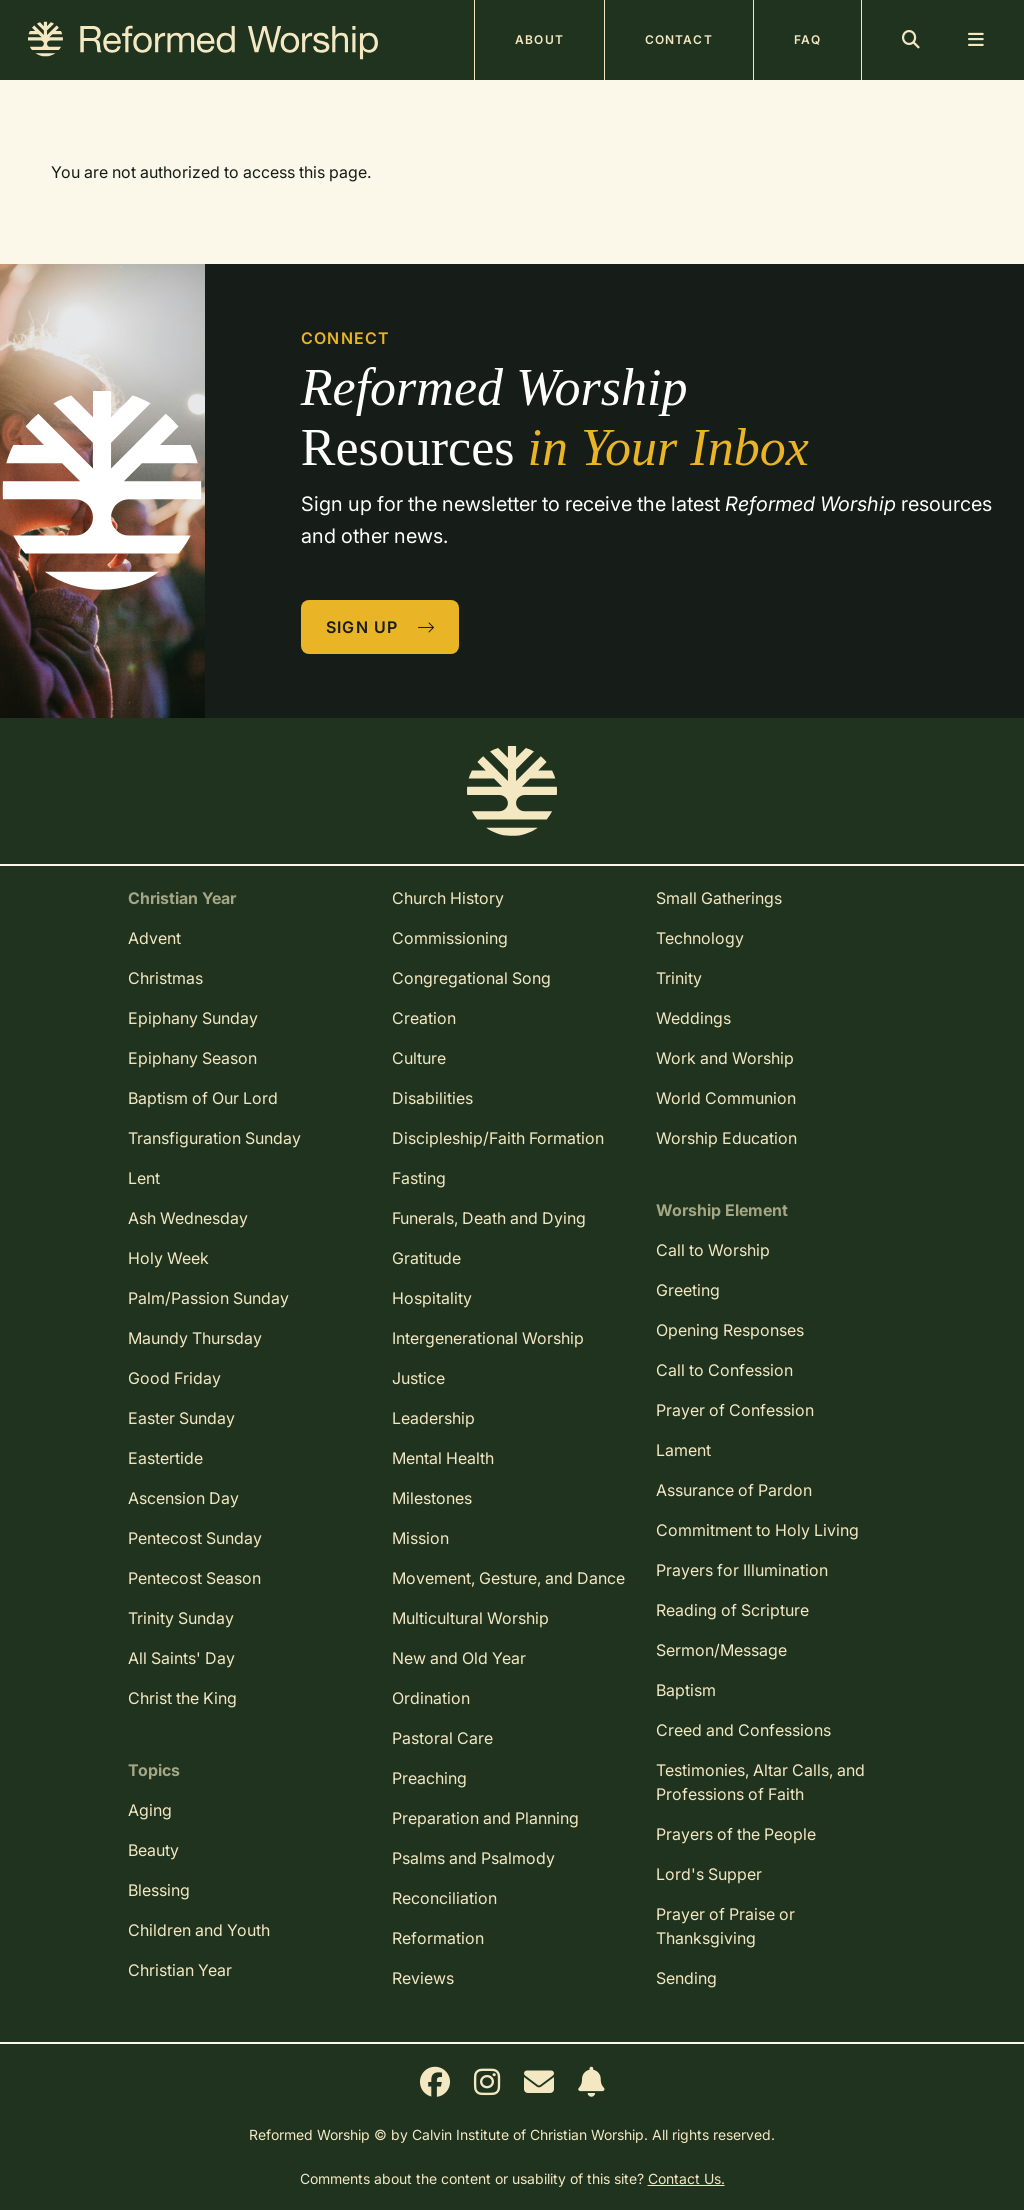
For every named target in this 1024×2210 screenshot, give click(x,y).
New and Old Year (459, 1658)
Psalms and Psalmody (473, 1858)
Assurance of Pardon (734, 1490)
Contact (679, 39)
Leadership (433, 1418)
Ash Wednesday (188, 1218)
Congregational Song (471, 978)
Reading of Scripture (732, 1610)
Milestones (432, 1498)
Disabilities (432, 1098)
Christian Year (180, 1970)
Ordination (431, 1698)
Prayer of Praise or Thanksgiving (725, 1926)
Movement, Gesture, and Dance (508, 1578)
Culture (419, 1058)
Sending (686, 1978)
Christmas (165, 978)
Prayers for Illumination (742, 1570)
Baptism (686, 1690)
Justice (418, 1378)
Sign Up (381, 627)
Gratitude (426, 1258)
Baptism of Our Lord (203, 1098)
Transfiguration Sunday (214, 1138)
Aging (150, 1810)
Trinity (679, 978)
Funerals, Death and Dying (489, 1218)
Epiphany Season (192, 1058)
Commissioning (450, 938)
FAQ (807, 39)
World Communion (726, 1098)
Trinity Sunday (181, 1618)
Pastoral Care (442, 1738)
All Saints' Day (181, 1658)
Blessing (159, 1890)
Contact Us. (686, 2178)
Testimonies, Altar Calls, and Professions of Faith (760, 1782)
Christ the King (182, 1698)
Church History (448, 898)
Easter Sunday (181, 1418)
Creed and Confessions (743, 1730)
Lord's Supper (709, 1874)
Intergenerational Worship (488, 1338)
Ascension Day (183, 1498)
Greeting (688, 1290)
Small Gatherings (719, 898)
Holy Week (168, 1258)
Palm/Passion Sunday (208, 1298)
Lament (683, 1450)
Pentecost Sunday (195, 1538)
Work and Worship (725, 1058)
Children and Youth (199, 1930)
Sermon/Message (721, 1650)
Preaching (429, 1778)
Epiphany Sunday (193, 1018)
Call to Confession (724, 1370)
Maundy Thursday (195, 1338)
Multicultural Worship (470, 1618)
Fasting (419, 1178)
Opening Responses (730, 1330)
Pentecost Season (194, 1578)
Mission (420, 1538)
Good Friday (174, 1378)
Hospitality (432, 1298)
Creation (424, 1018)
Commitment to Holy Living (757, 1530)
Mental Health (443, 1458)
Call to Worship (713, 1250)
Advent (154, 938)
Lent (144, 1178)
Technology (700, 938)
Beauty (153, 1850)
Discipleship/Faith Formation (498, 1138)
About (539, 39)
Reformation (438, 1938)
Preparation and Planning (485, 1818)
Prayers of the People (736, 1834)
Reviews (423, 1978)
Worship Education (726, 1138)
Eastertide (165, 1458)
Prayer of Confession (735, 1410)
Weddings (693, 1018)
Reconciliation (444, 1898)
